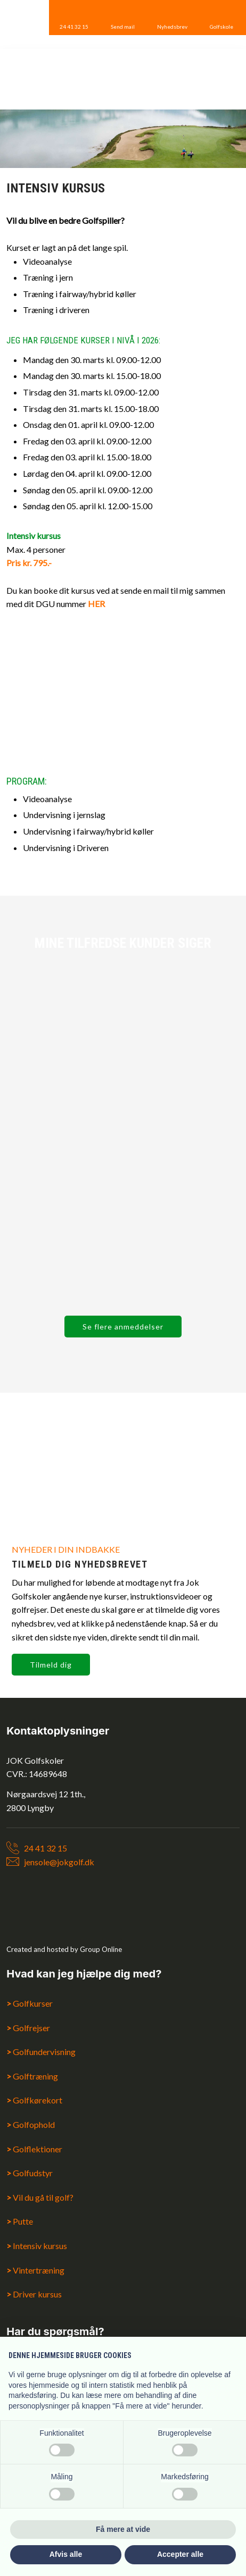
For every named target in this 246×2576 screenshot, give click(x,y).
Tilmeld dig (51, 1664)
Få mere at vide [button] (123, 2529)
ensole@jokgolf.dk (60, 1862)
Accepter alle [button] (180, 2554)
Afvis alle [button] (66, 2554)
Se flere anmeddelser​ (123, 1326)
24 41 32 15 (45, 1848)
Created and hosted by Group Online (64, 1949)
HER (96, 604)
